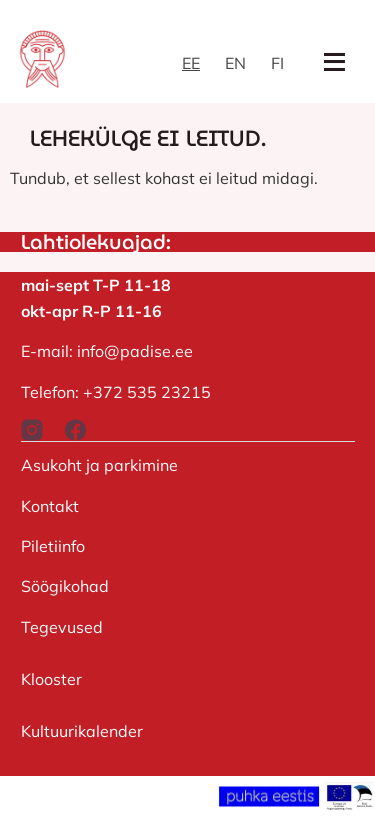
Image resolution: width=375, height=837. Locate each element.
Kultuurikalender (82, 731)
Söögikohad (65, 586)
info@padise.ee (135, 351)
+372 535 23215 (147, 392)
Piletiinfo (53, 546)
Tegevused (62, 627)
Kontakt (50, 506)
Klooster (51, 679)
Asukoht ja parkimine (99, 465)
